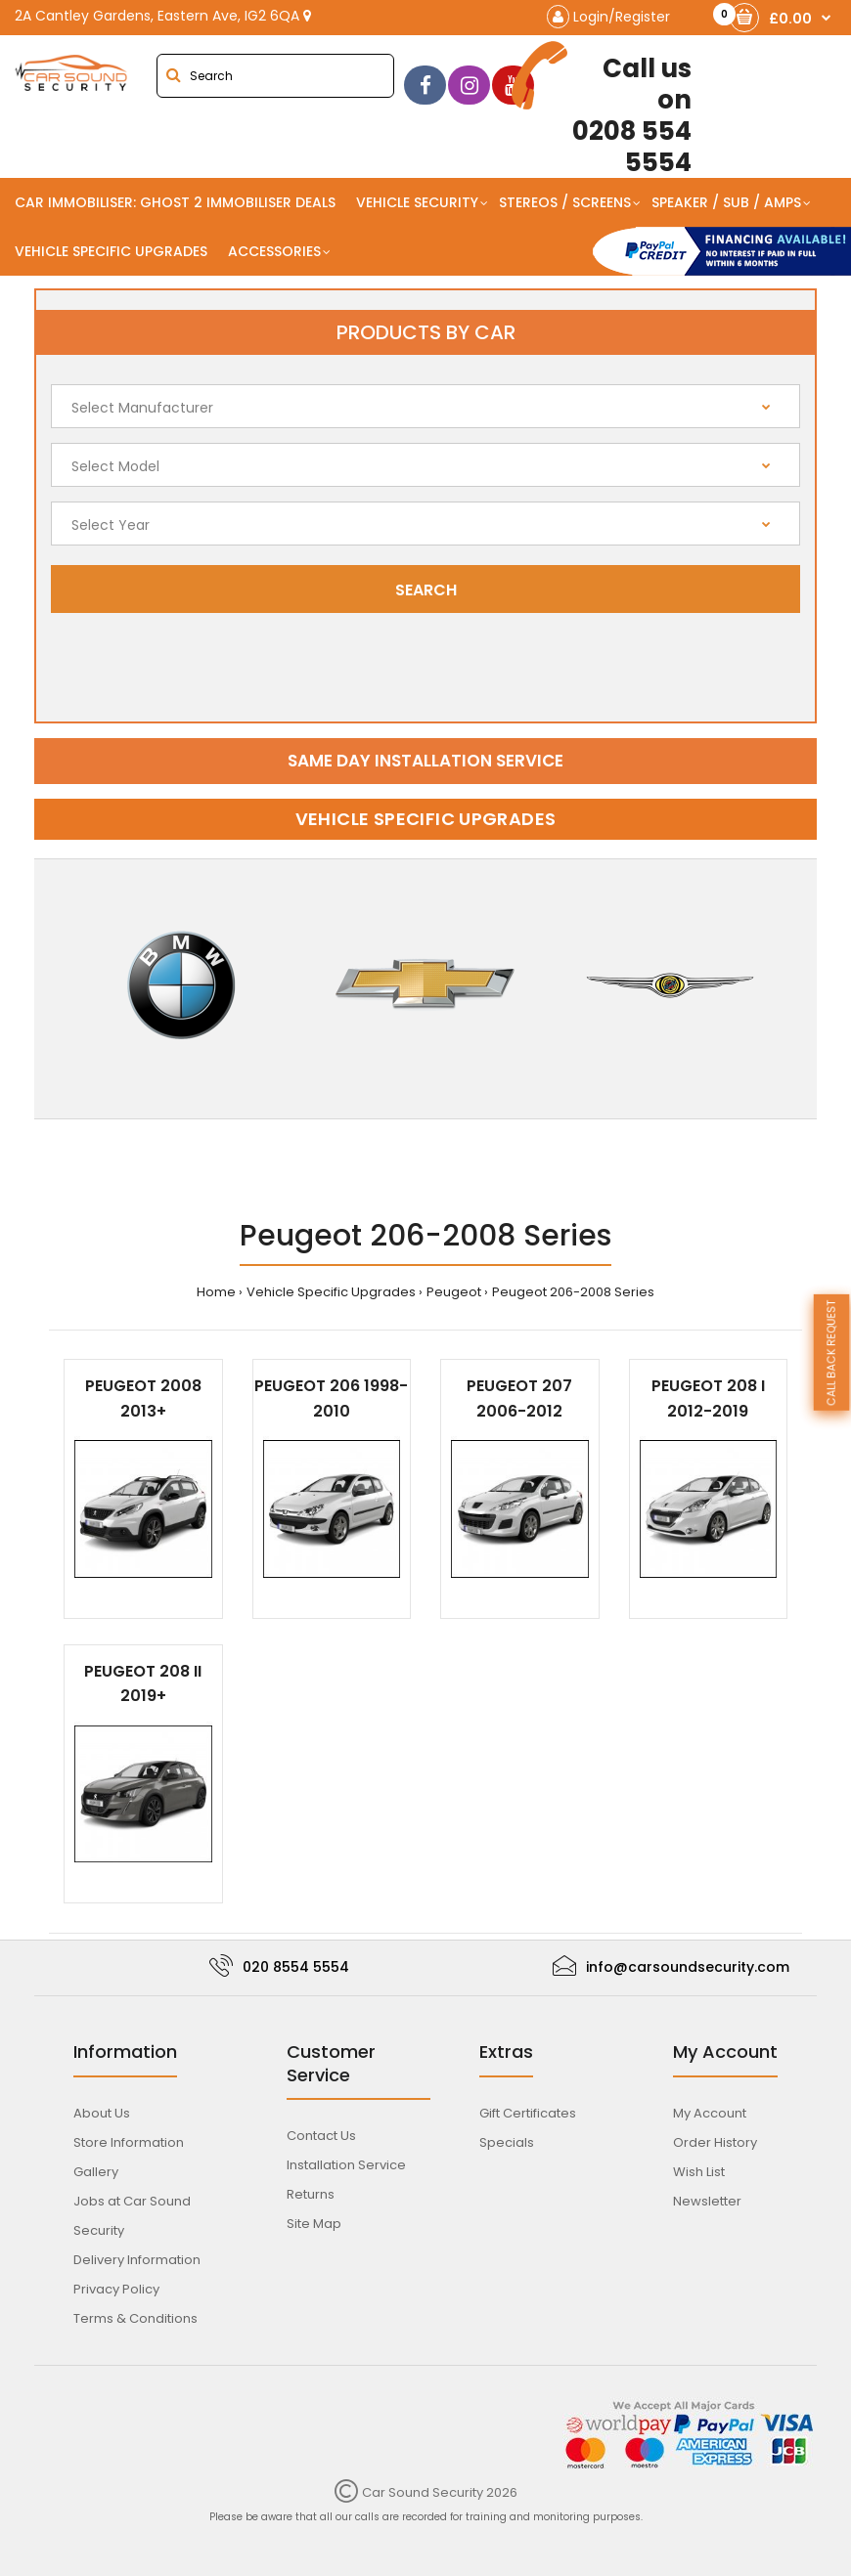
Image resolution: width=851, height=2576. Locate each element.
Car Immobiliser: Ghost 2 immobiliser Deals (175, 202)
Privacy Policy (116, 2289)
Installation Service (346, 2165)
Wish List (699, 2171)
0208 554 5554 (614, 109)
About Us (101, 2113)
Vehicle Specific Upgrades (111, 251)
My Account (709, 2113)
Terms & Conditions (135, 2318)
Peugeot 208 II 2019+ (143, 1684)
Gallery (95, 2171)
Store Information (128, 2142)
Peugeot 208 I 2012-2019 (708, 1398)
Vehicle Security (417, 202)
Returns (311, 2194)
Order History (715, 2142)
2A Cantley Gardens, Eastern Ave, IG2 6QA (163, 15)
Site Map (314, 2223)
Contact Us (321, 2135)
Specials (506, 2142)
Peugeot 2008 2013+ (143, 1398)
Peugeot (453, 1292)
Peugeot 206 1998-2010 (331, 1398)
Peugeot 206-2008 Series (573, 1292)
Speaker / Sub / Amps (726, 202)
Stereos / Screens (565, 202)
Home (216, 1292)
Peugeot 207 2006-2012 (519, 1398)
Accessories (274, 251)
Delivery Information (137, 2259)
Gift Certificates (527, 2113)
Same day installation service (425, 760)
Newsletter (707, 2201)
